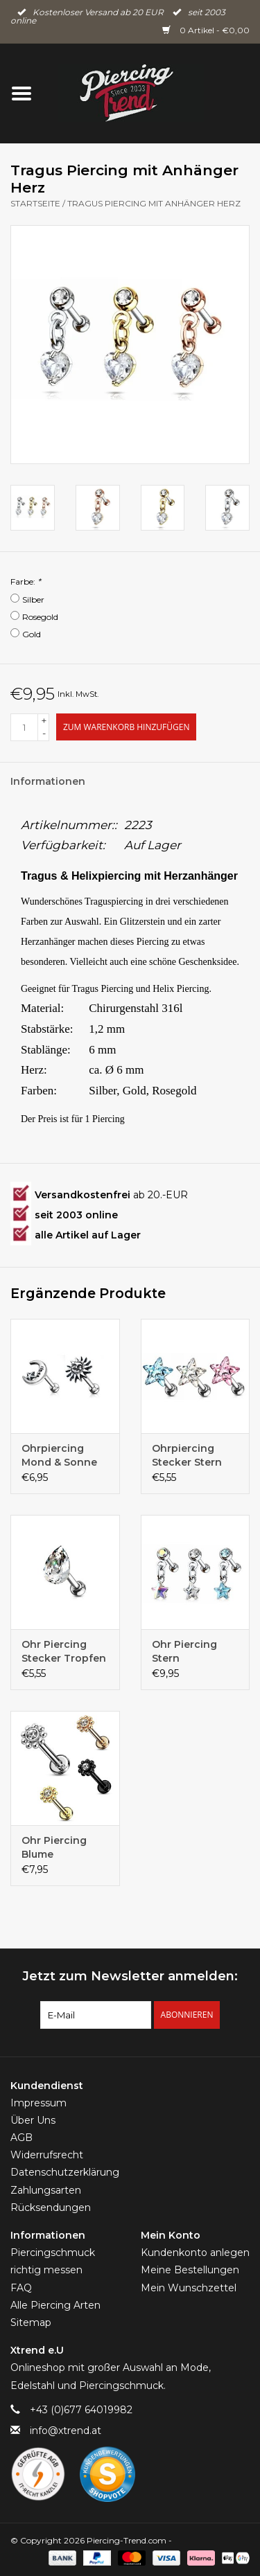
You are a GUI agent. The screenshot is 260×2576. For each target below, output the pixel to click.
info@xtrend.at (65, 2430)
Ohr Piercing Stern (184, 1651)
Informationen (47, 781)
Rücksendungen (50, 2207)
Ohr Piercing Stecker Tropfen (63, 1651)
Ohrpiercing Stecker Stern (187, 1455)
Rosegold (40, 617)
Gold (31, 634)
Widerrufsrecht (46, 2155)
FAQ (21, 2288)
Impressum (38, 2103)
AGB (21, 2137)
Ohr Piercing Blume (54, 1847)
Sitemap (30, 2322)
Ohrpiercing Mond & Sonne (59, 1455)
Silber (33, 599)
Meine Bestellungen (190, 2270)
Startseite (35, 203)
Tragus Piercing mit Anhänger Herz (154, 203)
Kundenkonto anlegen (195, 2252)
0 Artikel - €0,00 (206, 30)
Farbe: (25, 581)
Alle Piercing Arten (55, 2305)
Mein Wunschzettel (188, 2288)
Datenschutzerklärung (64, 2172)
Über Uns (32, 2120)
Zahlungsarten (45, 2190)
